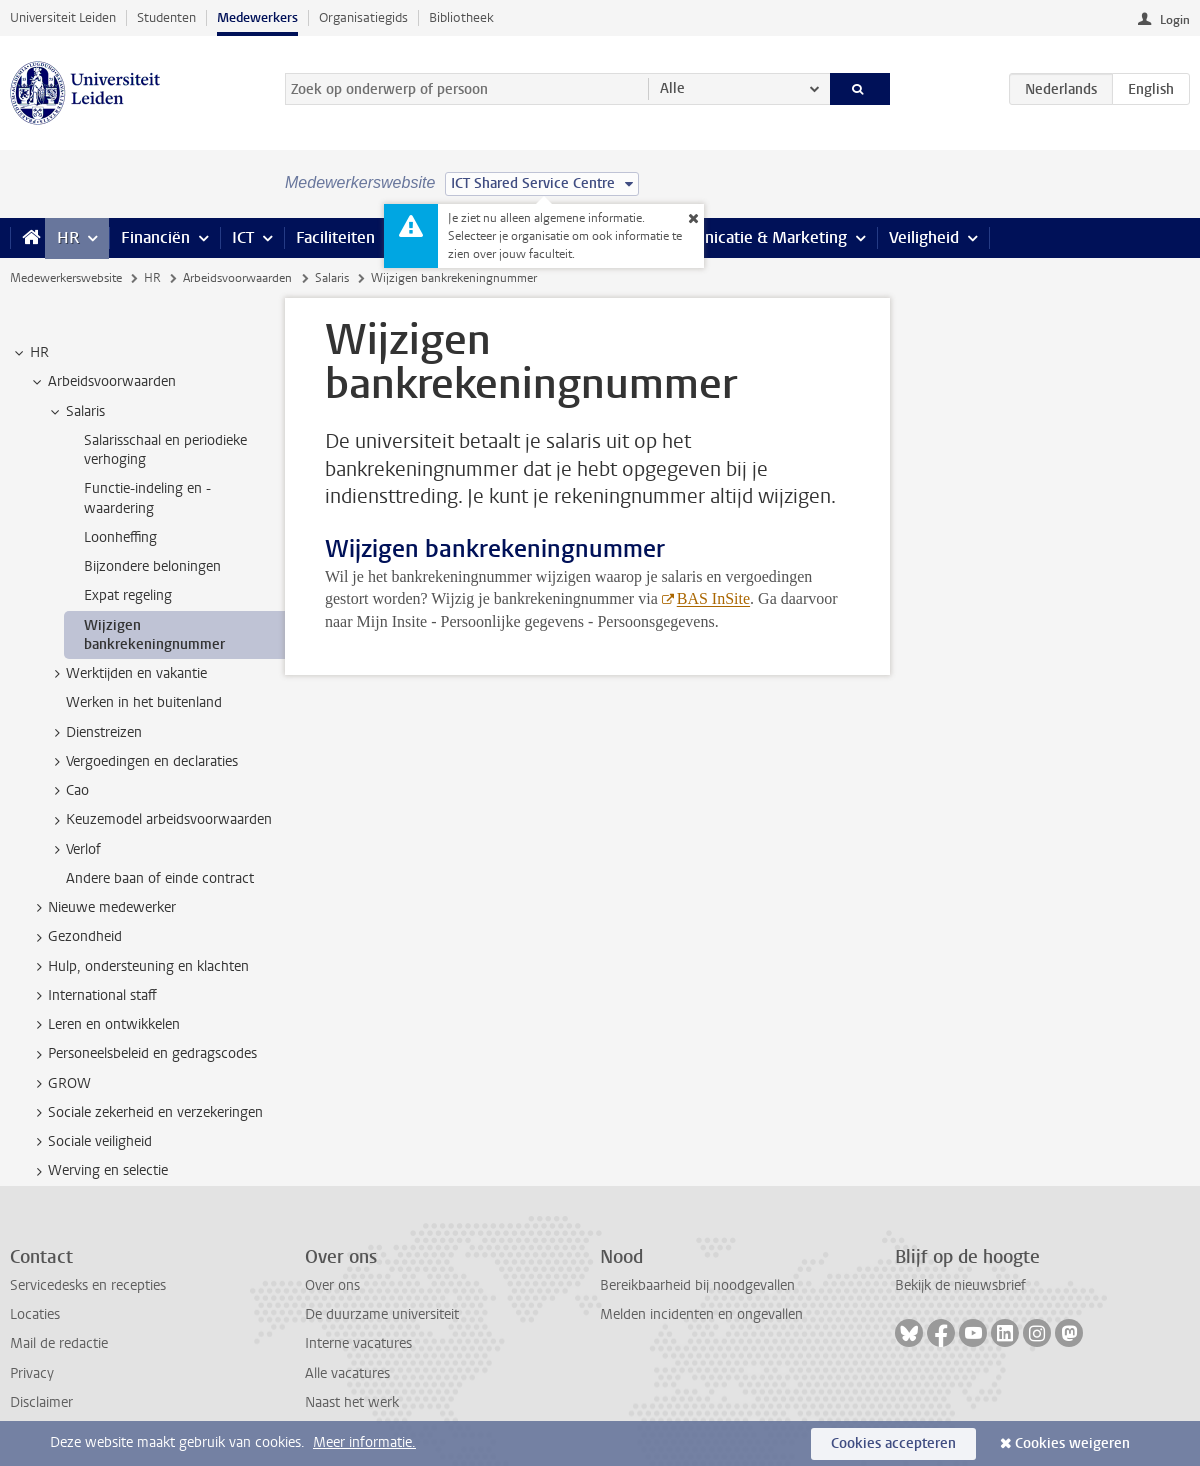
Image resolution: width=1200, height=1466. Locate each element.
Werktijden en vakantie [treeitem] (127, 674)
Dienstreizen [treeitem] (94, 733)
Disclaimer (41, 1402)
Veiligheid (924, 237)
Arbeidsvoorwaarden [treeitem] (102, 382)
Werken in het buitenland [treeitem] (144, 702)
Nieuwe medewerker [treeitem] (102, 908)
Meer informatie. (364, 1442)
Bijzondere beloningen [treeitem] (152, 566)
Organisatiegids (363, 17)
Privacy (32, 1373)
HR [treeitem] (30, 353)
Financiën (155, 237)
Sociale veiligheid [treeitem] (90, 1142)
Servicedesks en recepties (88, 1285)
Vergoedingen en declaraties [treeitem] (142, 762)
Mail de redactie (59, 1343)
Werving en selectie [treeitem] (98, 1171)
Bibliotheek (461, 17)
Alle (672, 88)
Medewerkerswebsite (66, 278)
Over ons (332, 1285)
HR (68, 237)
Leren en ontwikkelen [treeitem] (104, 1025)
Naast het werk (352, 1402)
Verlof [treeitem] (74, 850)
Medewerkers (257, 17)
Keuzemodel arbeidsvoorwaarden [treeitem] (159, 820)
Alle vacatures (347, 1373)
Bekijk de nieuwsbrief (960, 1285)
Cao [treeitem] (68, 791)
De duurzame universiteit (382, 1314)
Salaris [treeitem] (76, 412)
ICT (243, 237)
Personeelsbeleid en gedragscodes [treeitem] (143, 1054)
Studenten (166, 17)
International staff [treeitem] (93, 996)
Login (1175, 20)
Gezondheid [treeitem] (75, 937)
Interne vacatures (358, 1343)
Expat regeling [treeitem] (128, 595)
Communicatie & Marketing (749, 237)
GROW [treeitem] (60, 1084)
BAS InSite (713, 598)
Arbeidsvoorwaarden (237, 278)
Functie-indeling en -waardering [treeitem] (147, 498)
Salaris (332, 278)
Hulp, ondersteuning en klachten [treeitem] (139, 967)
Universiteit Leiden (63, 17)
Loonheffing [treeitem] (120, 537)
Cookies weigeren (1072, 1443)
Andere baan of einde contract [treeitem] (160, 878)
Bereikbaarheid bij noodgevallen (697, 1285)
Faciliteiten (335, 237)
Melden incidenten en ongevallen (701, 1314)
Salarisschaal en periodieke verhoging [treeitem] (165, 450)
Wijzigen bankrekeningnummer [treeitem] (154, 635)
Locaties (35, 1314)
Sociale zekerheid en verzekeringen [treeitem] (146, 1113)
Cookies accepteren (893, 1443)
